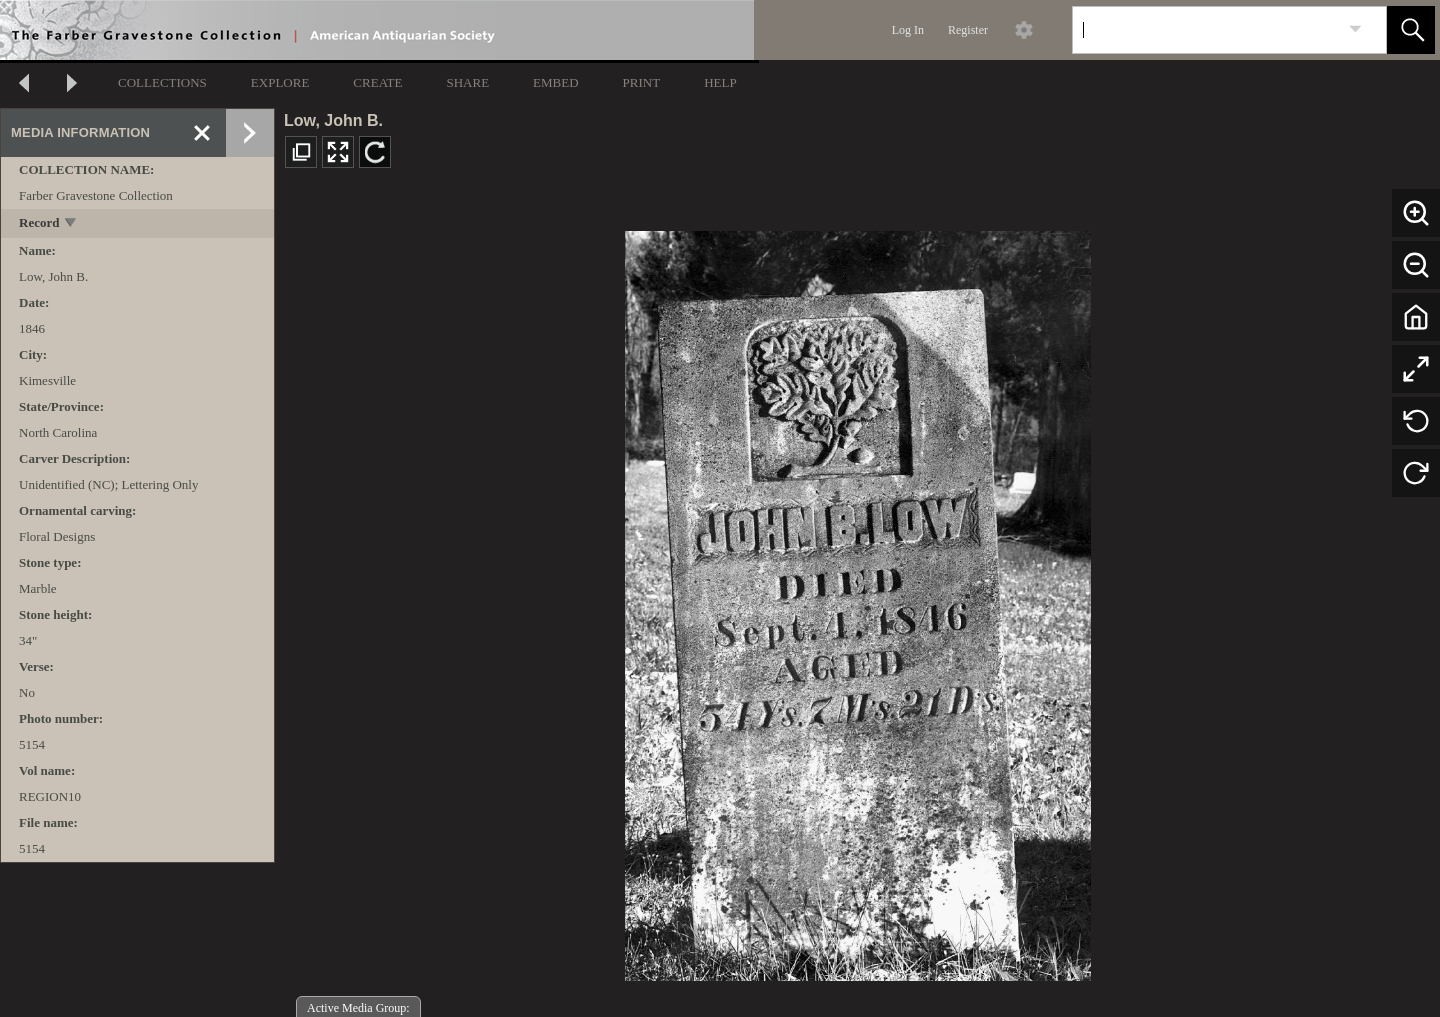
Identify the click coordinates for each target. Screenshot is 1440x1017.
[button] (1411, 30)
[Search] (1206, 30)
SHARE (467, 82)
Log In (908, 30)
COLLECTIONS (162, 82)
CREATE (377, 82)
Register (968, 30)
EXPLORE (280, 82)
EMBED (556, 82)
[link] (1355, 29)
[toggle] (71, 224)
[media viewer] (857, 600)
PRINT (642, 82)
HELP (720, 82)
